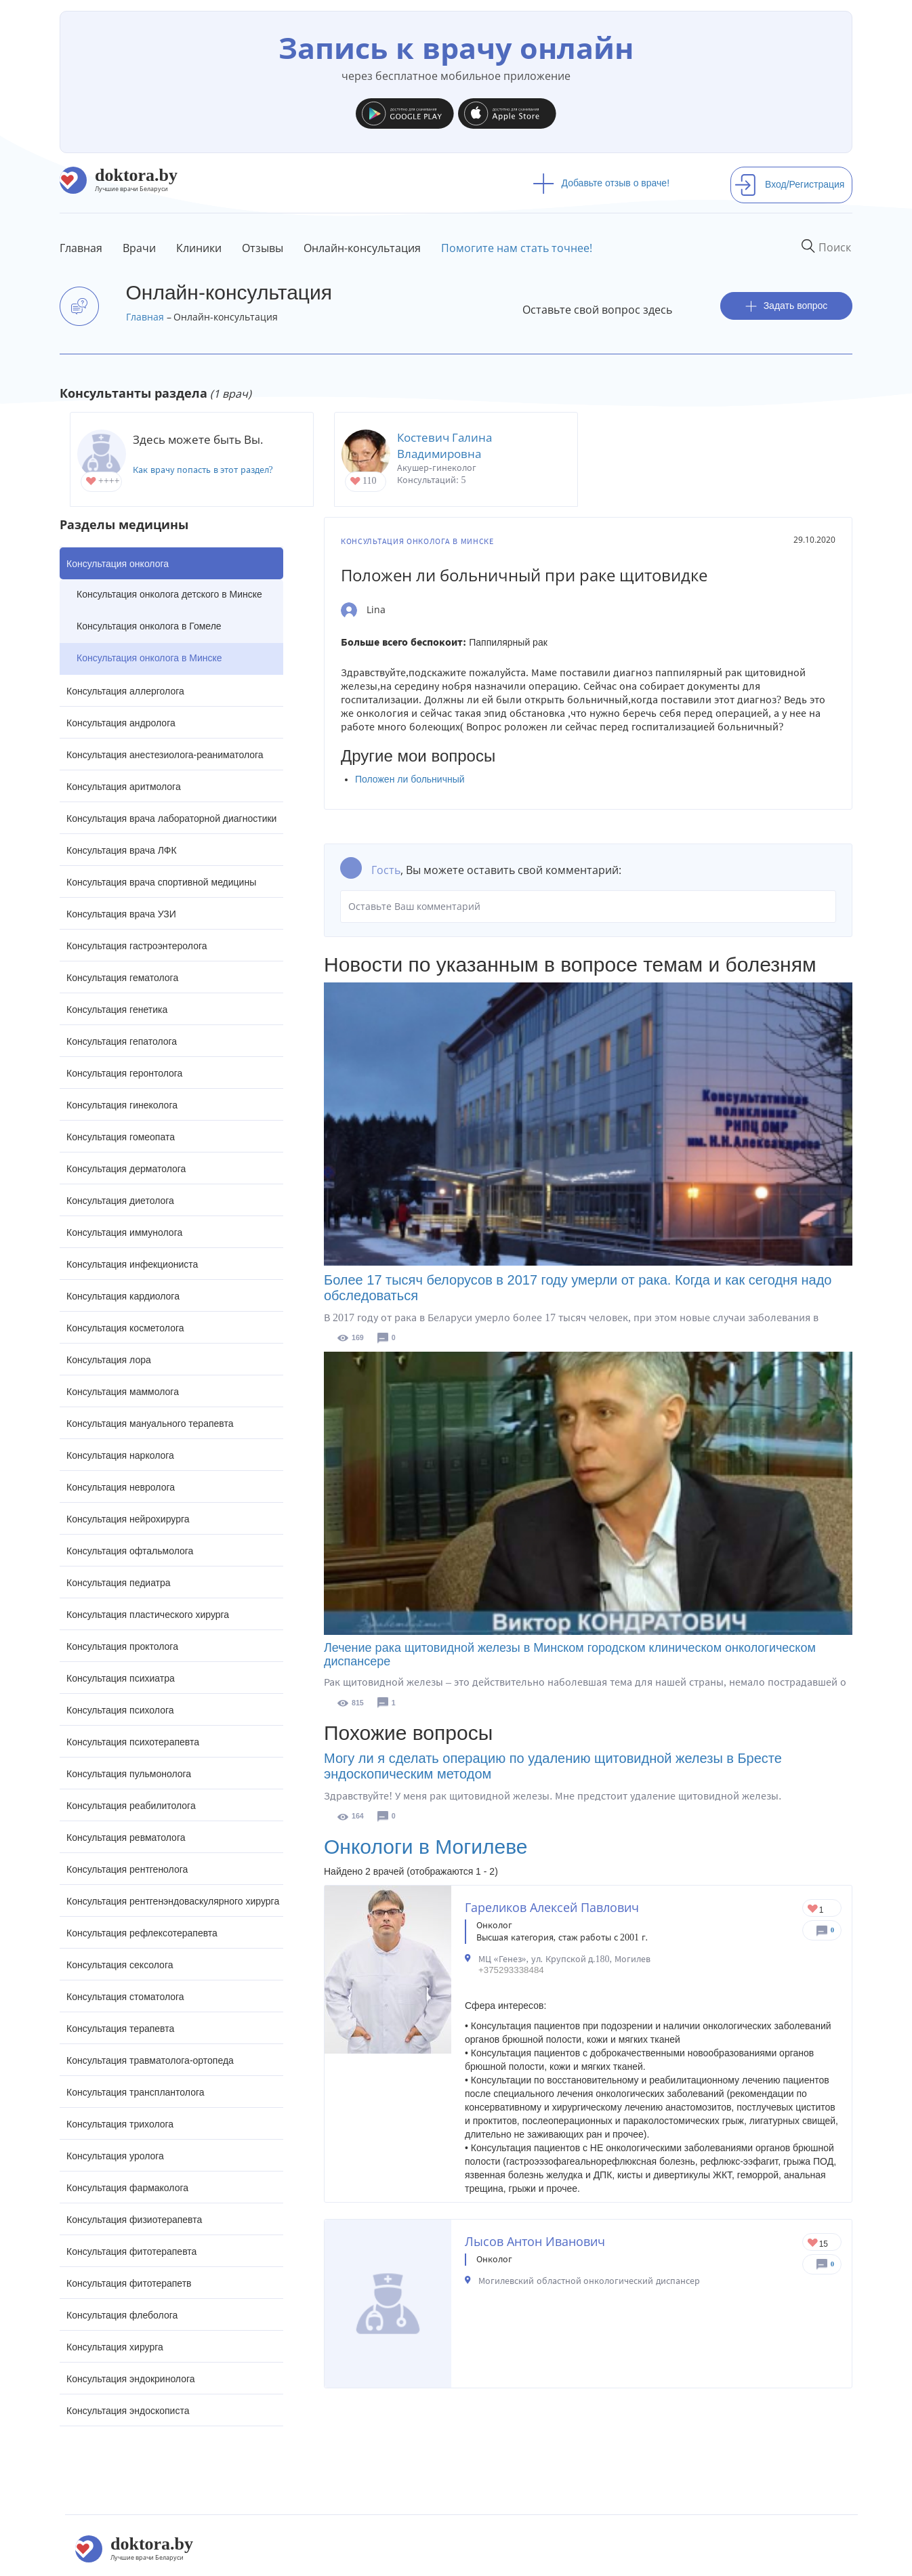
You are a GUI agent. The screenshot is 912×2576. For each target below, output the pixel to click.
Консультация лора (108, 1359)
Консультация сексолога (119, 1964)
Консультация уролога (115, 2156)
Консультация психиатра (120, 1678)
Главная (81, 248)
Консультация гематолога (122, 977)
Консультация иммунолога (124, 1232)
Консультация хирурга (114, 2347)
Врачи (139, 248)
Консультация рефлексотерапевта (141, 1933)
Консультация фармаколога (127, 2187)
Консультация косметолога (125, 1328)
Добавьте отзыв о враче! (601, 183)
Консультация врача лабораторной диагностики (171, 818)
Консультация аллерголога (125, 691)
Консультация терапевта (120, 2028)
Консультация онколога (117, 563)
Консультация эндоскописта (127, 2410)
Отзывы (262, 248)
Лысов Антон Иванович (535, 2241)
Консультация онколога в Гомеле (149, 626)
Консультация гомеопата (120, 1136)
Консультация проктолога (122, 1646)
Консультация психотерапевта (132, 1742)
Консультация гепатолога (121, 1041)
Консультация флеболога (122, 2315)
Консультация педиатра (118, 1582)
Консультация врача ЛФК (121, 850)
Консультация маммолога (122, 1391)
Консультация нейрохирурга (128, 1519)
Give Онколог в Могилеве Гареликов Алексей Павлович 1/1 (813, 1910)
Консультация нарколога (120, 1455)
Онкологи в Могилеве (425, 1846)
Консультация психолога (120, 1710)
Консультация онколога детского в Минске (169, 594)
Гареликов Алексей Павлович (552, 1907)
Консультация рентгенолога (127, 1869)
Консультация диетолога (120, 1200)
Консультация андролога (120, 723)
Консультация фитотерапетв (129, 2283)
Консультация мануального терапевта (149, 1423)
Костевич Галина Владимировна (444, 445)
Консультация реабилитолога (131, 1805)
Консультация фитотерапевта (131, 2251)
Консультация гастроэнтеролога (136, 945)
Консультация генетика (116, 1009)
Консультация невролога (120, 1487)
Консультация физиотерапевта (134, 2219)
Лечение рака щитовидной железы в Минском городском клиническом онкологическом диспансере (570, 1654)
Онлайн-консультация (362, 248)
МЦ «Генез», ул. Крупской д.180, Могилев (564, 1959)
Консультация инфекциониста (132, 1264)
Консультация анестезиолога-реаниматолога (165, 754)
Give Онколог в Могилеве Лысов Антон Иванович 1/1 (813, 2244)
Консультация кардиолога (123, 1296)
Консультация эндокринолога (130, 2378)
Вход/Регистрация (789, 184)
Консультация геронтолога (124, 1073)
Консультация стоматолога (125, 1996)
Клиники (199, 248)
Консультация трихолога (119, 2124)
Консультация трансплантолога (135, 2092)
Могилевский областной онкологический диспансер (589, 2281)
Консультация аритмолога (123, 786)
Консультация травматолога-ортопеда (150, 2060)
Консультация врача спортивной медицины (161, 882)
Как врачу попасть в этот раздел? (203, 470)
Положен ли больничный (410, 779)
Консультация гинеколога (122, 1105)
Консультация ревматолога (125, 1837)
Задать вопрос (786, 306)
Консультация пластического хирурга (147, 1614)
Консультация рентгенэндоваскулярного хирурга (172, 1901)
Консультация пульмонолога (128, 1773)
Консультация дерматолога (126, 1168)
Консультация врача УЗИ (121, 914)
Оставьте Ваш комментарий (588, 906)
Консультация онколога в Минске (149, 657)
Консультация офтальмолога (129, 1550)
